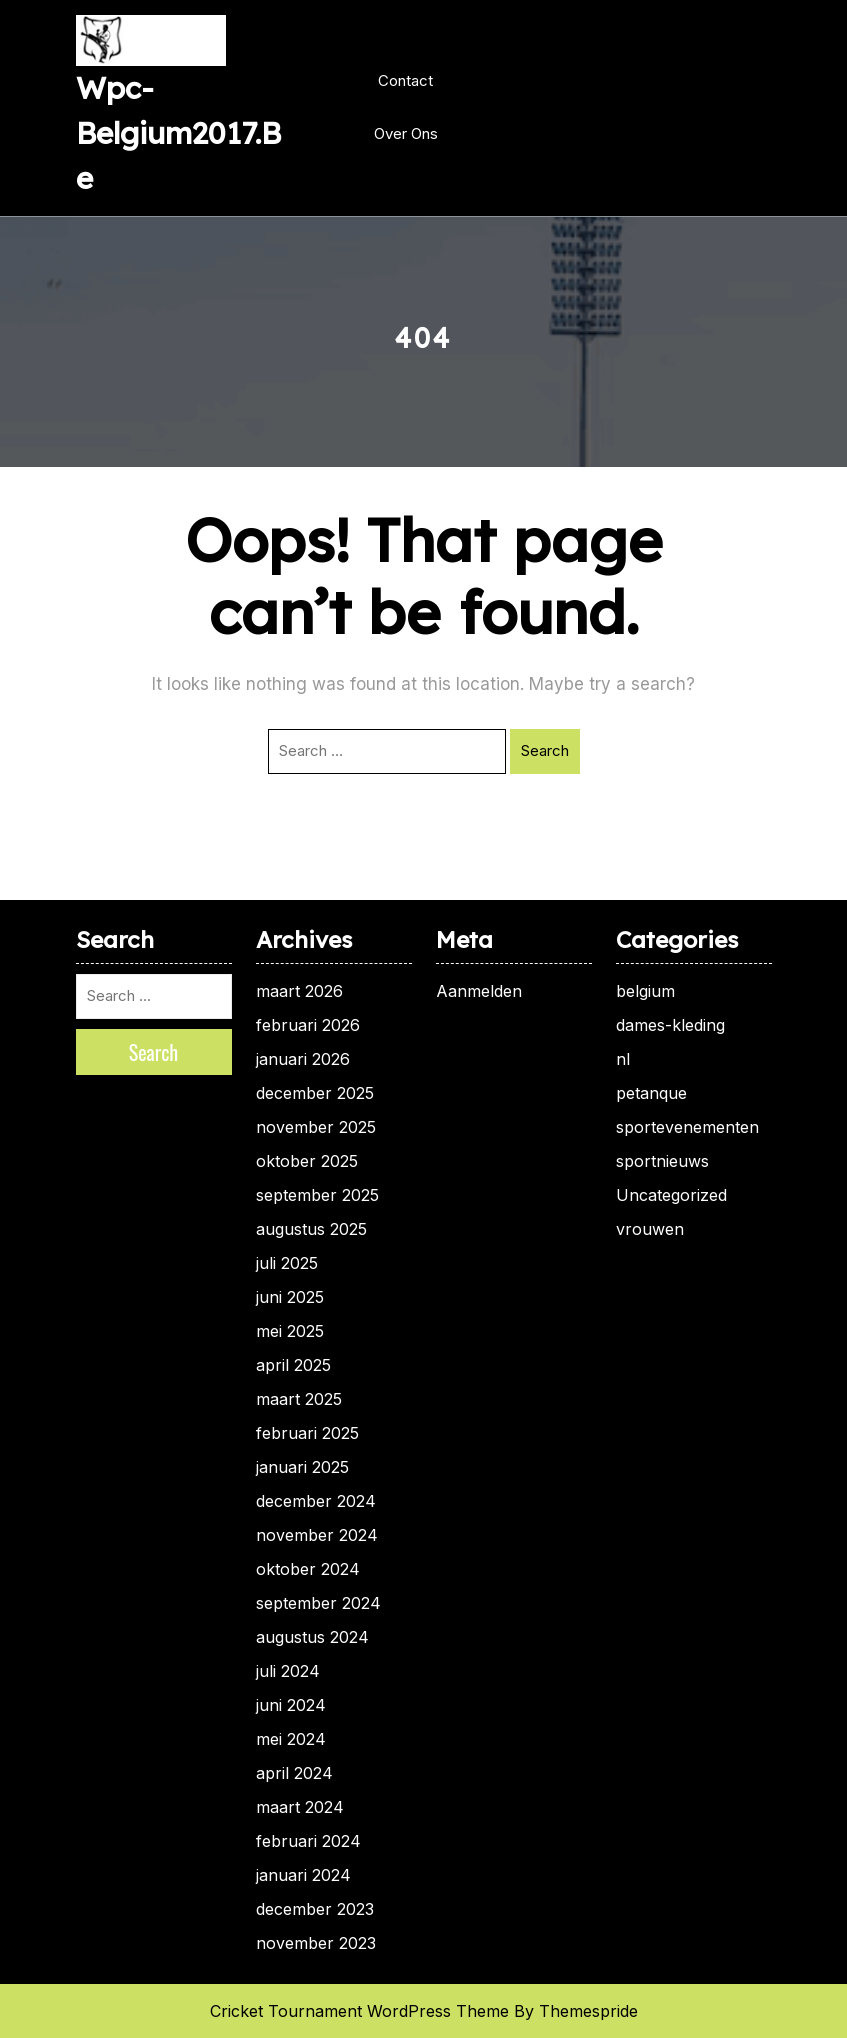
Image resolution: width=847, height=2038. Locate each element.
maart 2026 (299, 991)
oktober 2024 (308, 1569)
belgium (645, 991)
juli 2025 (287, 1263)
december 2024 (316, 1501)
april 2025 (293, 1365)
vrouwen (650, 1229)
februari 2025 (307, 1433)
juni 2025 (290, 1297)
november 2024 (317, 1535)
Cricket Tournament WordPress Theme (359, 2011)
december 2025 (315, 1093)
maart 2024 (300, 1807)
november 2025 (316, 1127)
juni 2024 (291, 1705)
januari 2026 (303, 1059)
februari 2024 (308, 1841)
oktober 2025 (307, 1161)
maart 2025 (299, 1399)
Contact (405, 80)
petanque (651, 1093)
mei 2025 (290, 1331)
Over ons (406, 133)
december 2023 (315, 1909)
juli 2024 (288, 1671)
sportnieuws (662, 1161)
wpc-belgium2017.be (178, 133)
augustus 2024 (312, 1637)
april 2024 (294, 1773)
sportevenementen (687, 1127)
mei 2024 (291, 1739)
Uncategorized (671, 1195)
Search (545, 750)
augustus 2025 (311, 1229)
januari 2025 (302, 1467)
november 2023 (316, 1943)
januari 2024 (303, 1875)
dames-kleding (670, 1025)
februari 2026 (308, 1025)
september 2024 (318, 1603)
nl (623, 1059)
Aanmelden (479, 991)
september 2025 (317, 1195)
